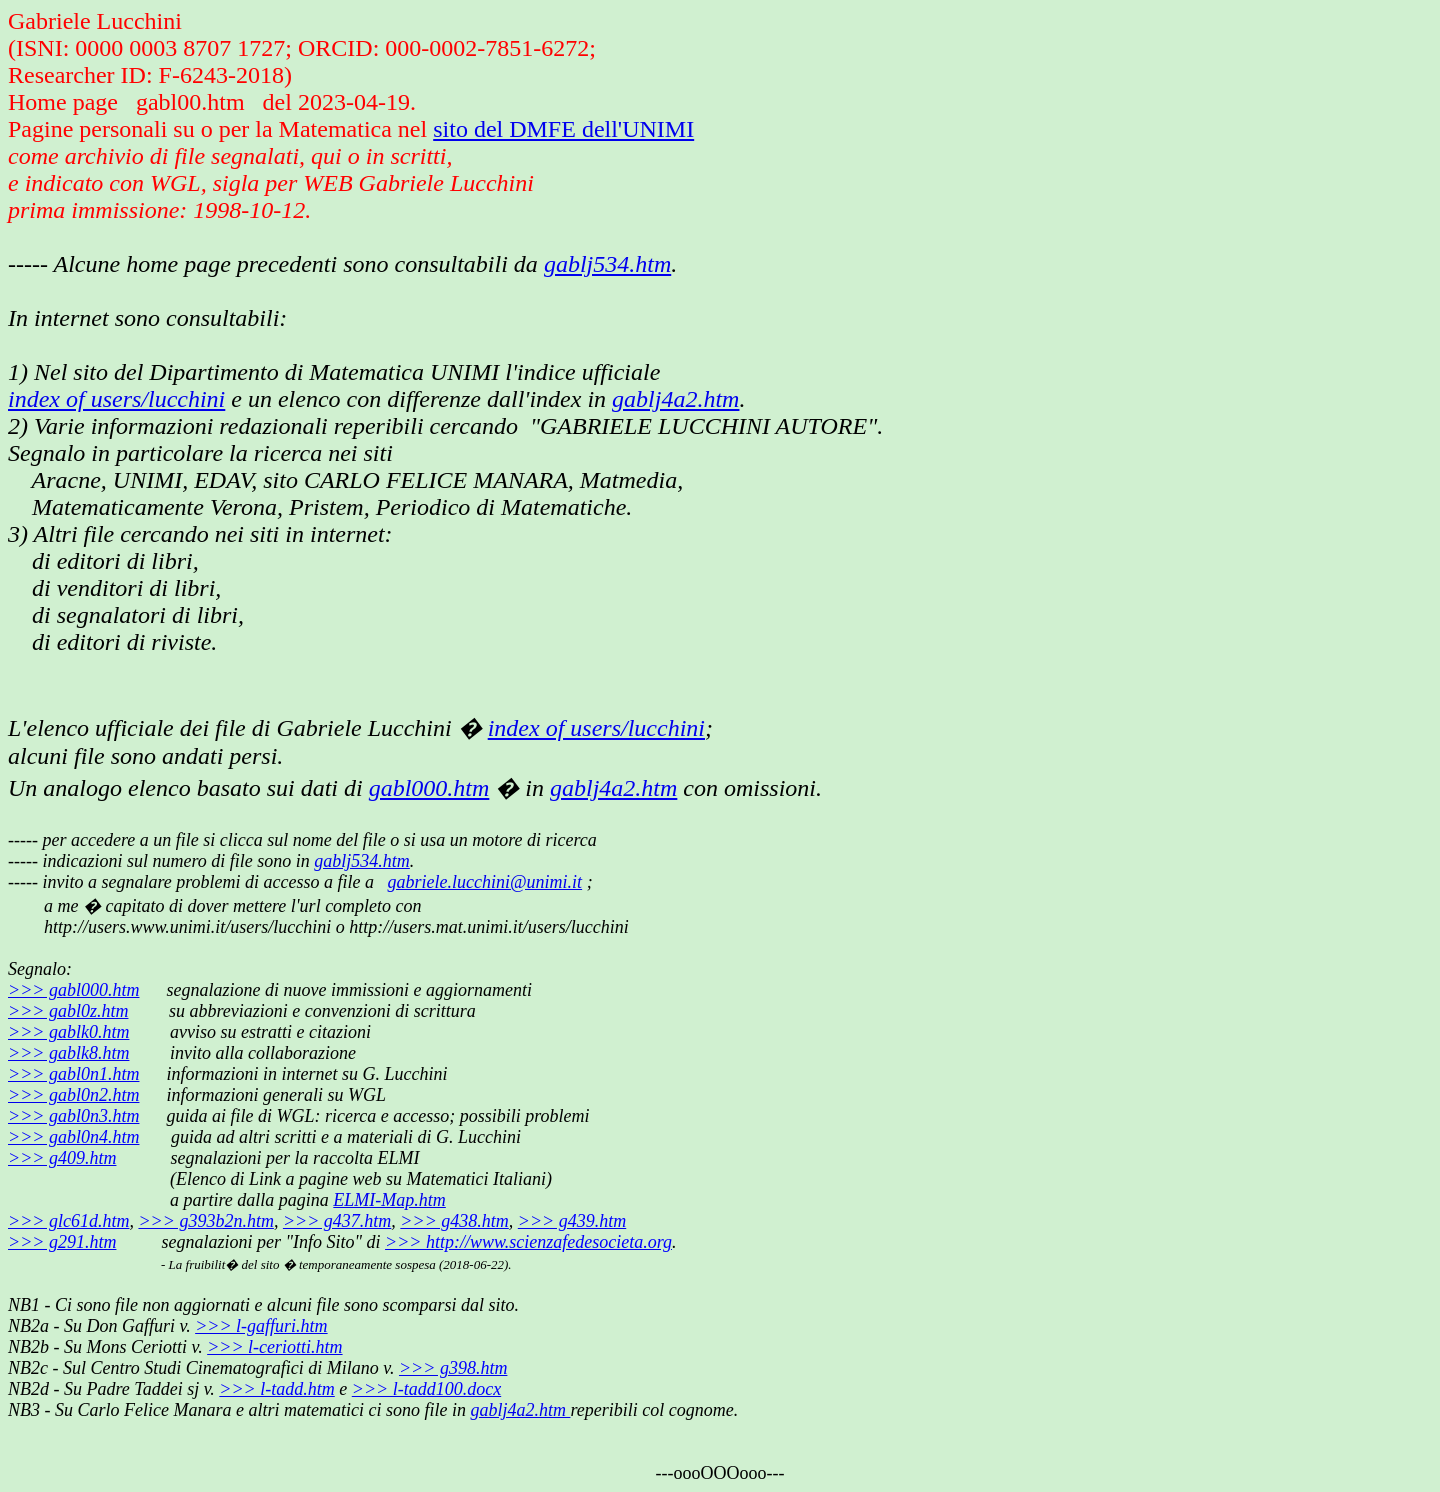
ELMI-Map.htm (389, 1200)
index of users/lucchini (116, 399)
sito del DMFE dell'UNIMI (563, 129)
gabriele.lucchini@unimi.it (485, 882)
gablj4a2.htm (675, 399)
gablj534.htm (607, 264)
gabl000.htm (429, 788)
